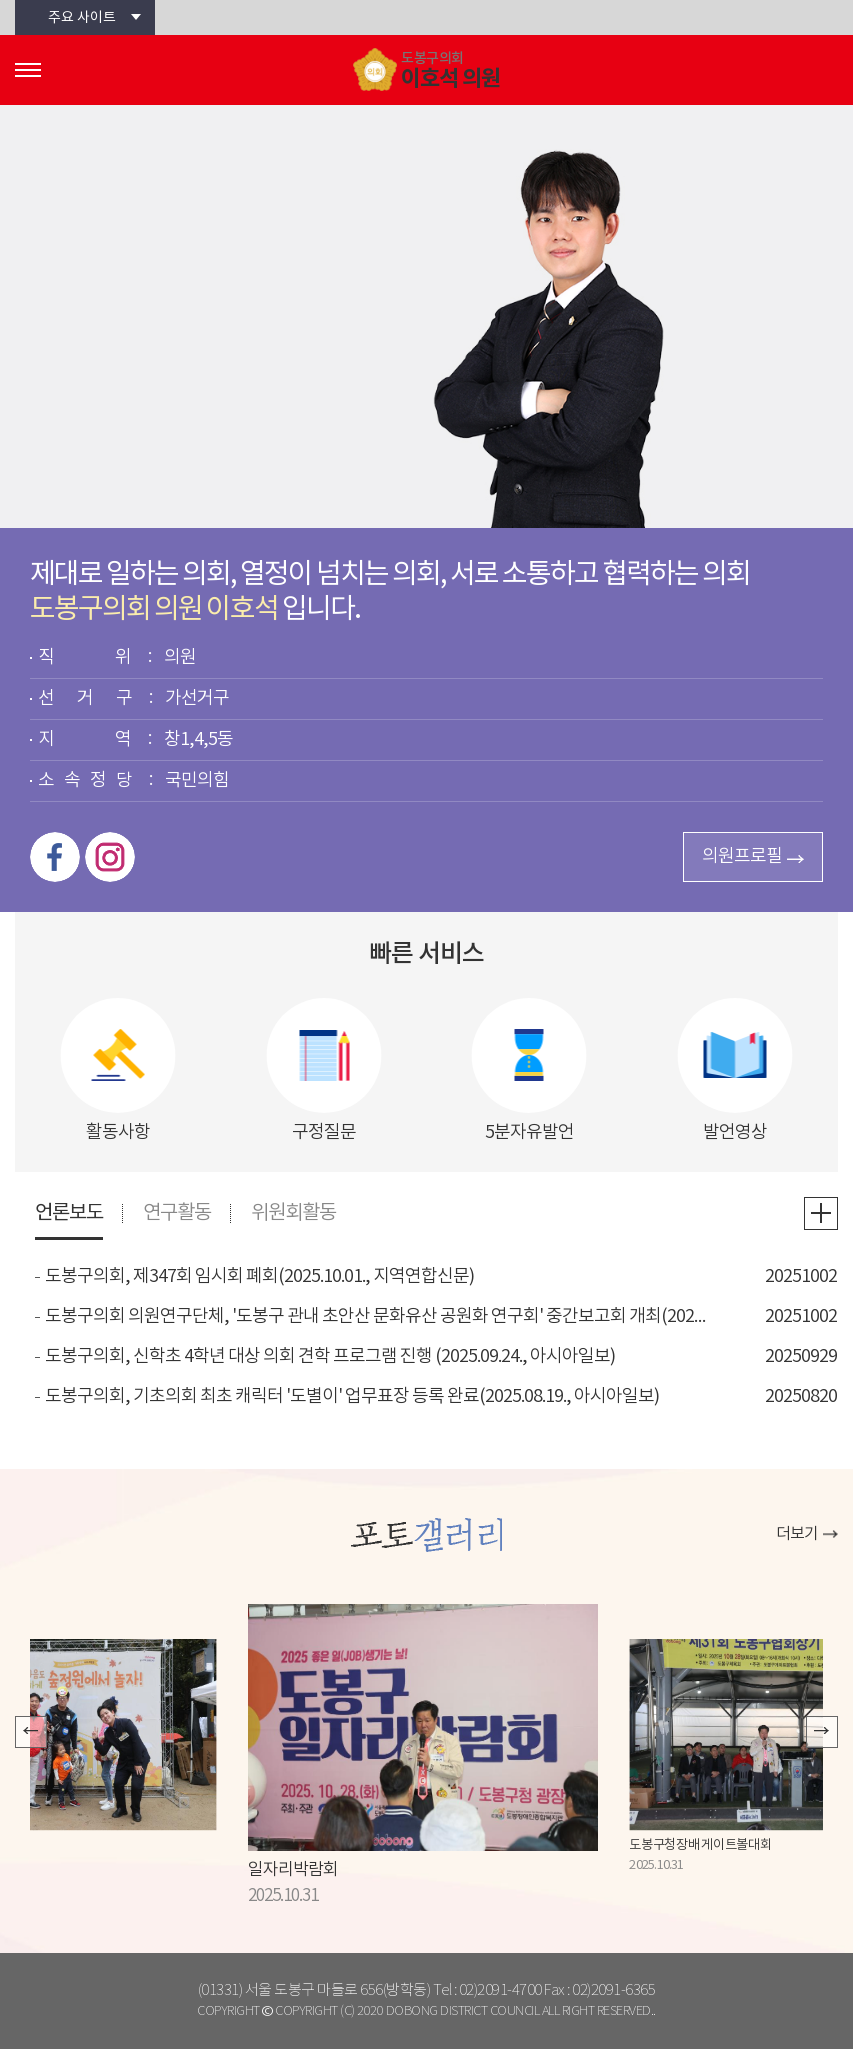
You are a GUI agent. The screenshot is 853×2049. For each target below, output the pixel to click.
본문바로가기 (0, 0)
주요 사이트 (82, 18)
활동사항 (118, 1132)
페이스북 (55, 857)
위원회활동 (293, 1213)
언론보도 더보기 (821, 1213)
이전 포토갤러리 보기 (31, 1732)
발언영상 (735, 1132)
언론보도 (69, 1213)
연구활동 (177, 1213)
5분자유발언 (529, 1132)
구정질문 (324, 1132)
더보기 (797, 1534)
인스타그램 (110, 857)
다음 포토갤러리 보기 (822, 1732)
